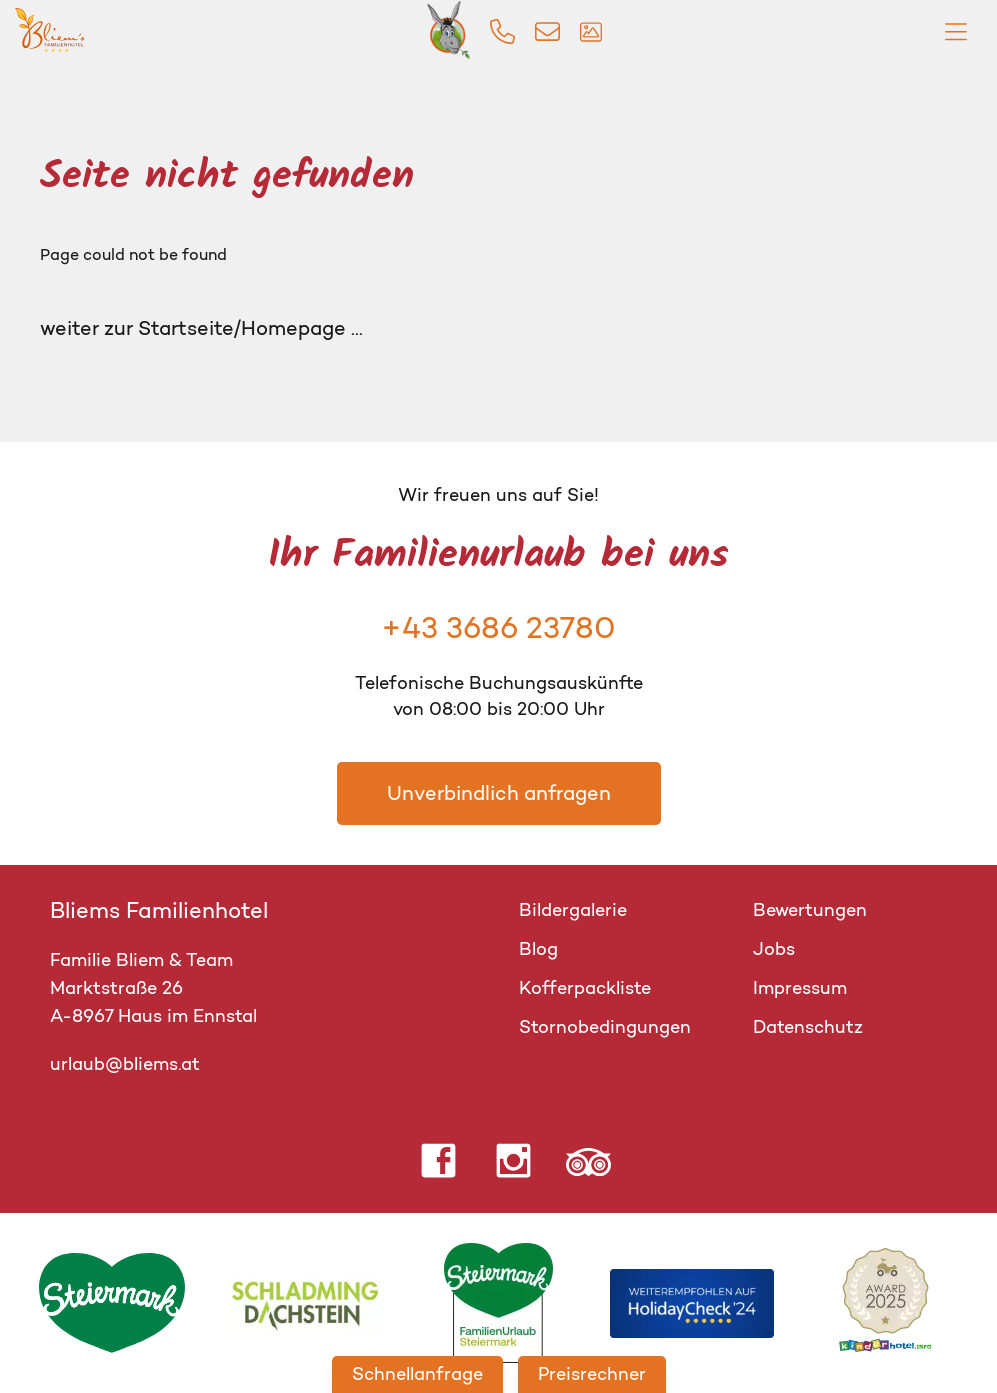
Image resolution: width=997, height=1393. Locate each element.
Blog (538, 949)
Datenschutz (808, 1027)
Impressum (800, 988)
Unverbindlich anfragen (499, 793)
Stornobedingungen (605, 1027)
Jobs (774, 949)
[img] (502, 31)
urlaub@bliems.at (125, 1064)
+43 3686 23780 (498, 627)
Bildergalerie (573, 910)
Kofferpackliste (585, 988)
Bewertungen (810, 910)
